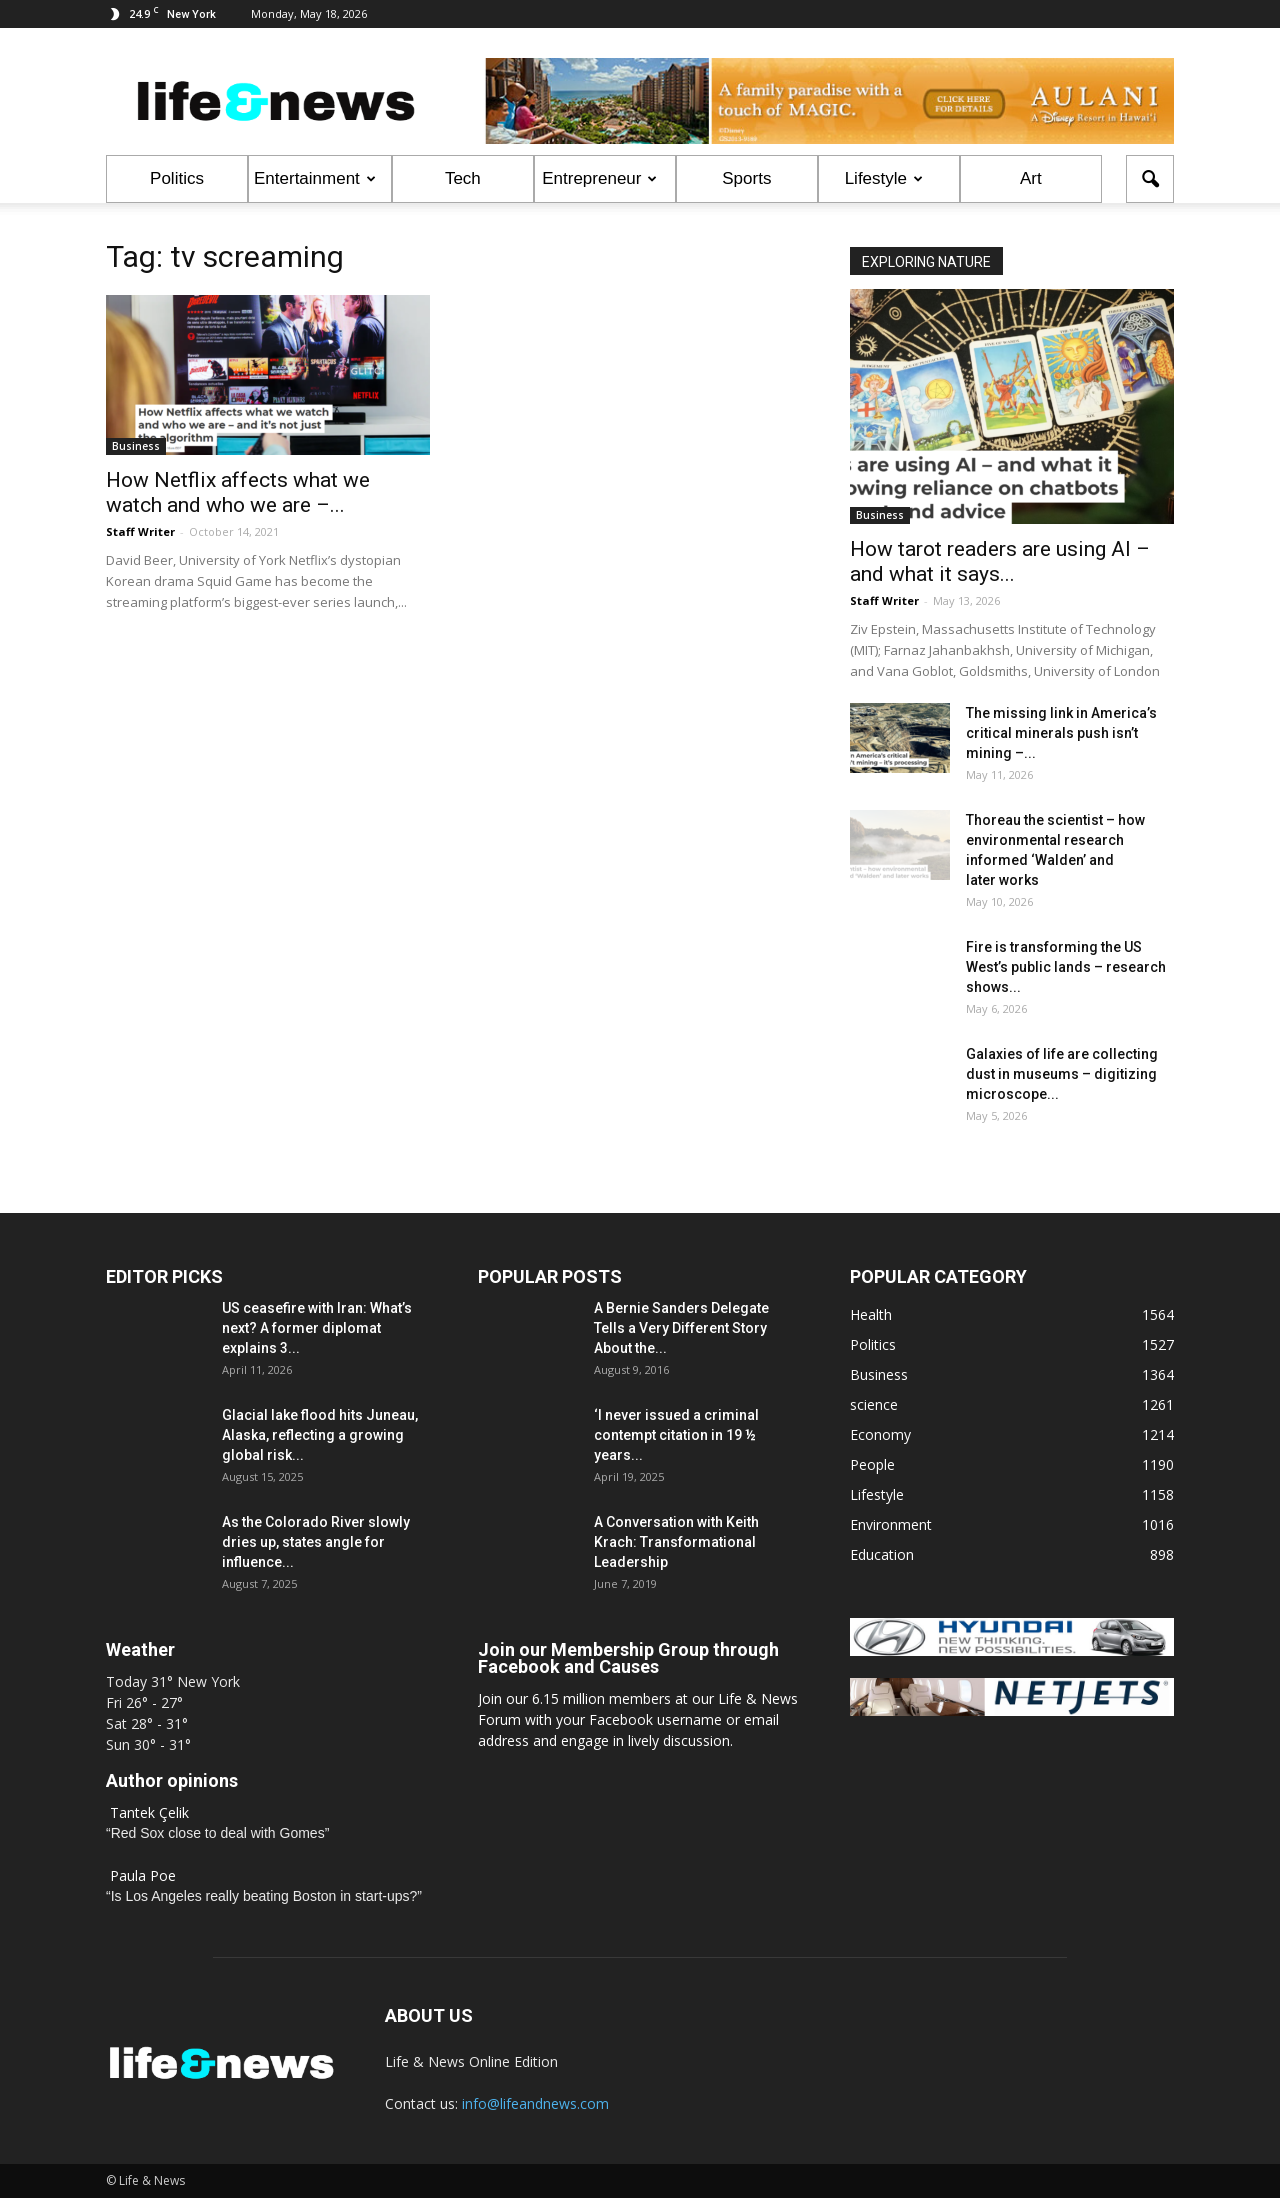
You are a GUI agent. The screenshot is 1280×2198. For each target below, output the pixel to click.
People (872, 1464)
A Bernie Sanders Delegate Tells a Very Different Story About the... (681, 1328)
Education (882, 1554)
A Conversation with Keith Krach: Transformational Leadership (676, 1542)
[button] (1150, 179)
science (874, 1404)
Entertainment (315, 178)
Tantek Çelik (149, 1812)
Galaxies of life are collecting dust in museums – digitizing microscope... (1062, 1074)
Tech (463, 178)
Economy (880, 1434)
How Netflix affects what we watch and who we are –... (238, 492)
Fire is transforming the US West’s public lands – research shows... (1066, 967)
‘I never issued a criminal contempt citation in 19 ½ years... (676, 1435)
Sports (746, 178)
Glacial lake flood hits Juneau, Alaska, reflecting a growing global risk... (320, 1435)
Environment (891, 1524)
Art (1031, 178)
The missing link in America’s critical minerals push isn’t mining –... (1061, 733)
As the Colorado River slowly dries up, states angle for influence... (316, 1542)
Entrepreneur (599, 178)
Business (136, 446)
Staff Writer (140, 531)
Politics (177, 178)
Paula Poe (143, 1875)
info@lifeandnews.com (535, 2103)
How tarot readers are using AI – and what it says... (1000, 561)
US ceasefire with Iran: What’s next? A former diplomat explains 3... (317, 1328)
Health (871, 1314)
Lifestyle (884, 178)
